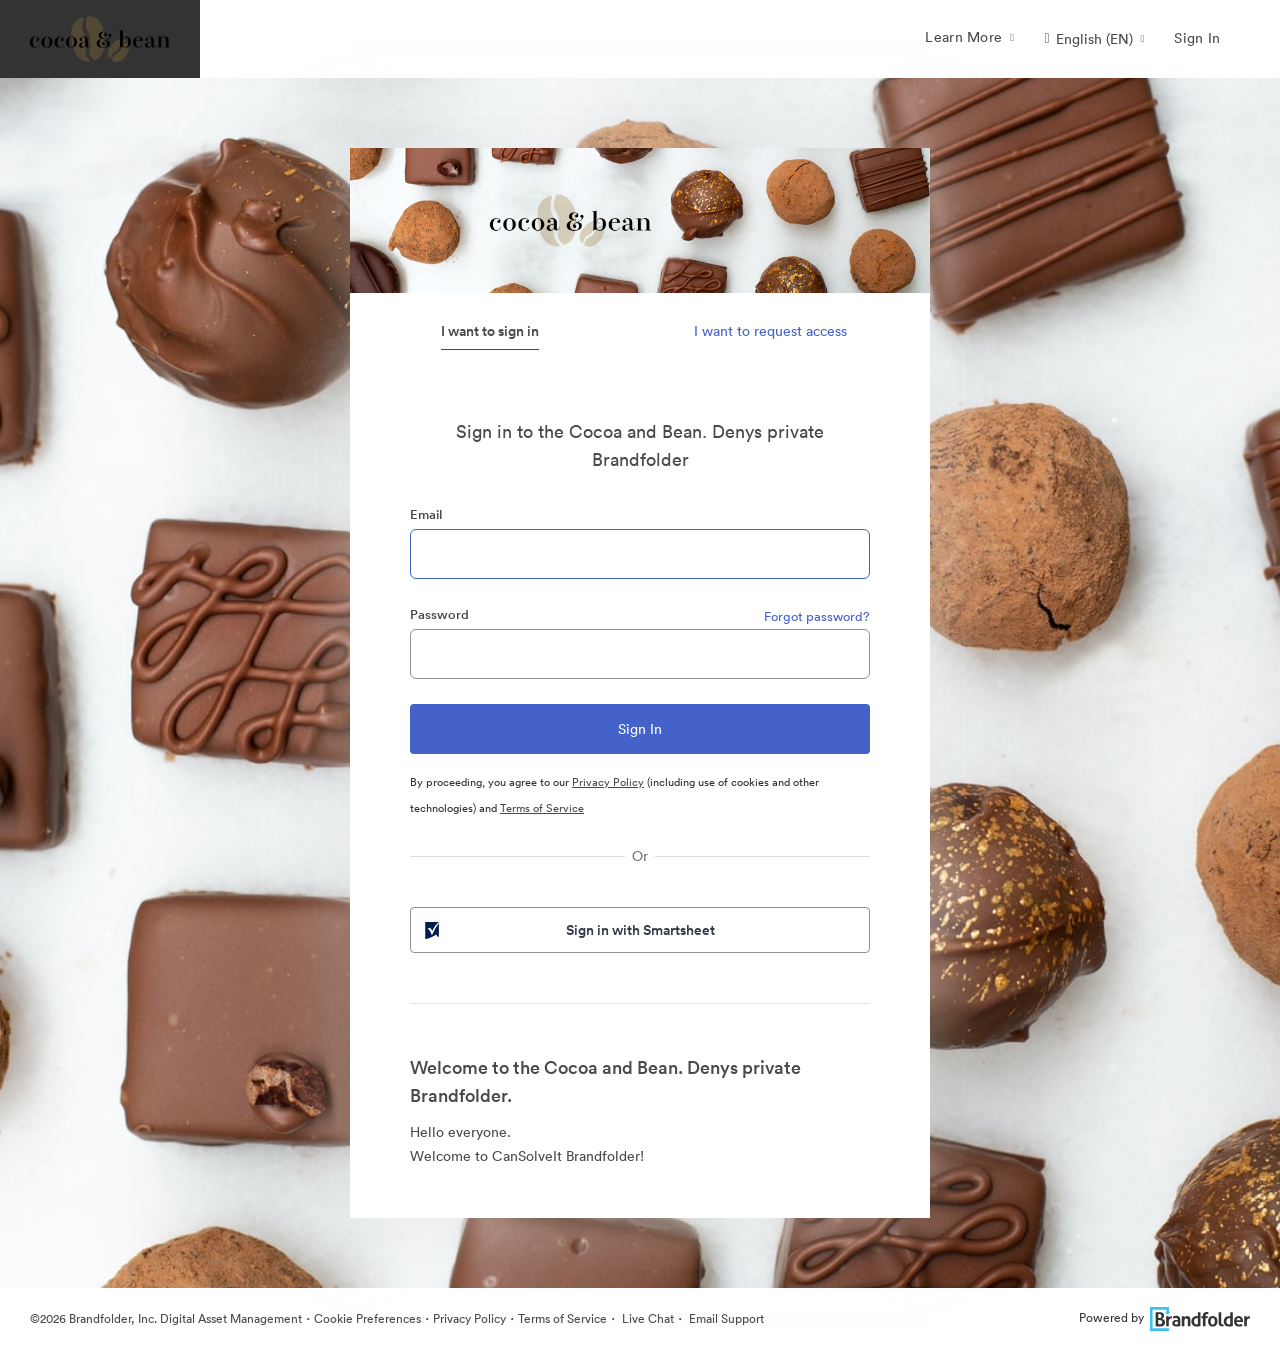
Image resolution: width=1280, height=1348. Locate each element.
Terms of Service (542, 808)
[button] (1094, 39)
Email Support (725, 1318)
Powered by (1164, 1317)
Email (426, 514)
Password (439, 614)
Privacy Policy (608, 782)
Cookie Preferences (367, 1318)
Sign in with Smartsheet (568, 930)
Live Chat (646, 1318)
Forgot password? (817, 616)
